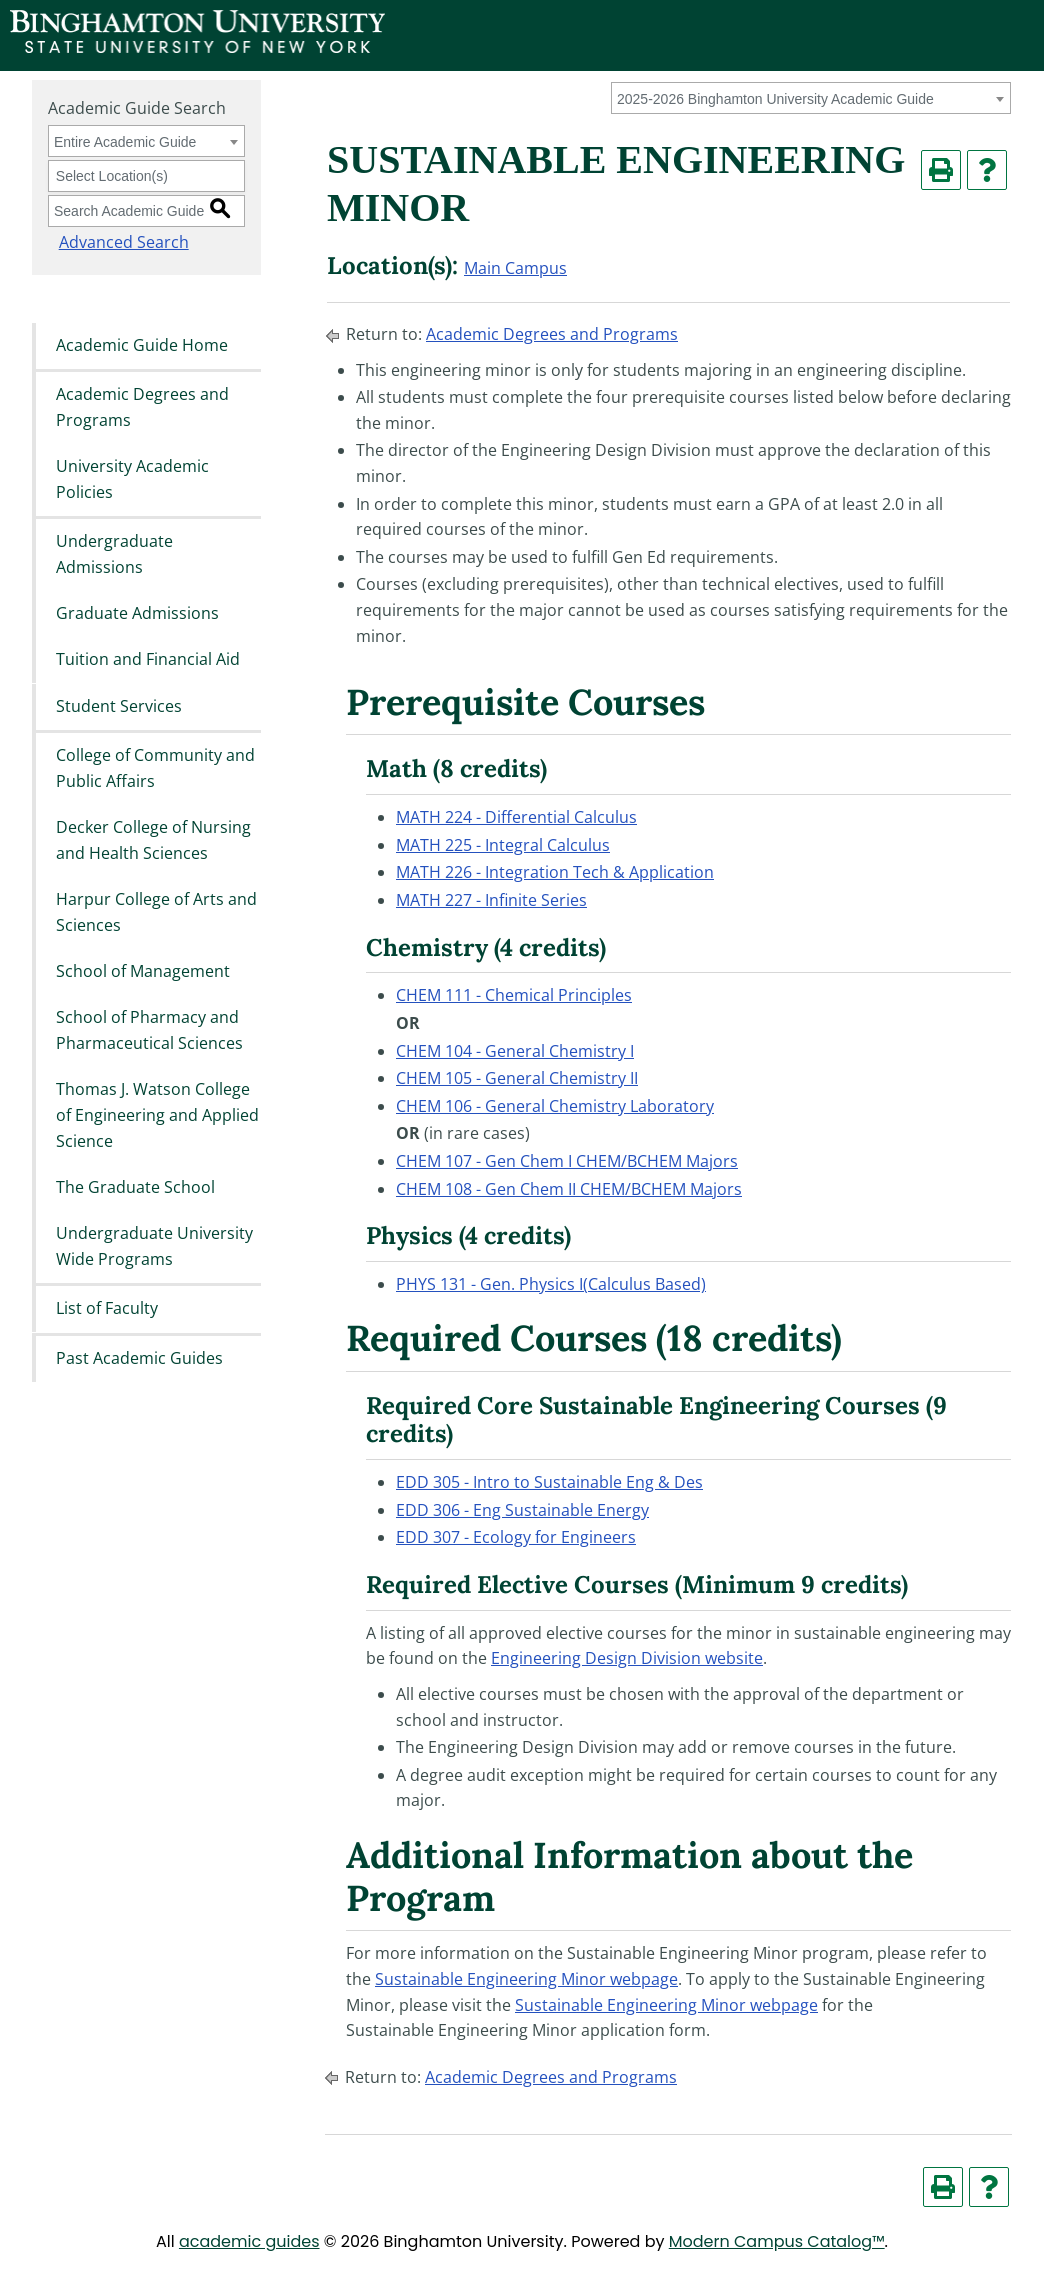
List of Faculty (107, 1309)
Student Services (119, 706)
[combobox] (811, 98)
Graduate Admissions (137, 613)
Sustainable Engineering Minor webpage (526, 1979)
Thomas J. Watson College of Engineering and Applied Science (157, 1115)
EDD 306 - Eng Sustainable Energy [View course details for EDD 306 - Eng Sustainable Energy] (522, 1510)
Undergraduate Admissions (114, 554)
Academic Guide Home (142, 345)
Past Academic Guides (139, 1358)
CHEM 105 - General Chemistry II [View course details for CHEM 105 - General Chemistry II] (517, 1078)
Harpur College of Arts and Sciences (156, 912)
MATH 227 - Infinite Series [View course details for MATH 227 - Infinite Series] (491, 900)
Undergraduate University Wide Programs (154, 1247)
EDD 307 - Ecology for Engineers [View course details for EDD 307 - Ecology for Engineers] (516, 1537)
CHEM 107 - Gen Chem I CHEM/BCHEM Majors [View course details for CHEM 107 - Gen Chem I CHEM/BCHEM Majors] (567, 1161)
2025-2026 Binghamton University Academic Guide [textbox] (775, 99)
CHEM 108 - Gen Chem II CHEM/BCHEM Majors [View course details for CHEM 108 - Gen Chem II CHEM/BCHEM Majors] (569, 1189)
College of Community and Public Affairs (155, 768)
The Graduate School (135, 1187)
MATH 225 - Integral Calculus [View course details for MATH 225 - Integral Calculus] (503, 845)
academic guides (249, 2241)
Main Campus (515, 268)
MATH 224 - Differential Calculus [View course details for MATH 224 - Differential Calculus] (516, 817)
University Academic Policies (132, 479)
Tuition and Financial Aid (148, 660)
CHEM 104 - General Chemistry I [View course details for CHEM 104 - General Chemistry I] (515, 1051)
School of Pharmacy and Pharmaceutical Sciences (149, 1031)
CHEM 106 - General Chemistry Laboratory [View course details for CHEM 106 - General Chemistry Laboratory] (555, 1106)
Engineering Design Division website (627, 1658)
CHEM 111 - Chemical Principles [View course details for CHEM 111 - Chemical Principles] (514, 995)
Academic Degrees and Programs (142, 407)
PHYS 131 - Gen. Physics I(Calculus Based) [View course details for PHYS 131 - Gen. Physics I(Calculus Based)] (551, 1284)
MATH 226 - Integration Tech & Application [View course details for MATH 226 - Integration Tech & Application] (555, 872)
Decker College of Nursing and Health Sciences (153, 840)
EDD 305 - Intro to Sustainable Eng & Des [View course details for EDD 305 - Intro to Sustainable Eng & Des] (549, 1482)
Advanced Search (113, 242)
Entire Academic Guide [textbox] (125, 142)
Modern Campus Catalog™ (777, 2241)
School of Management (143, 971)
